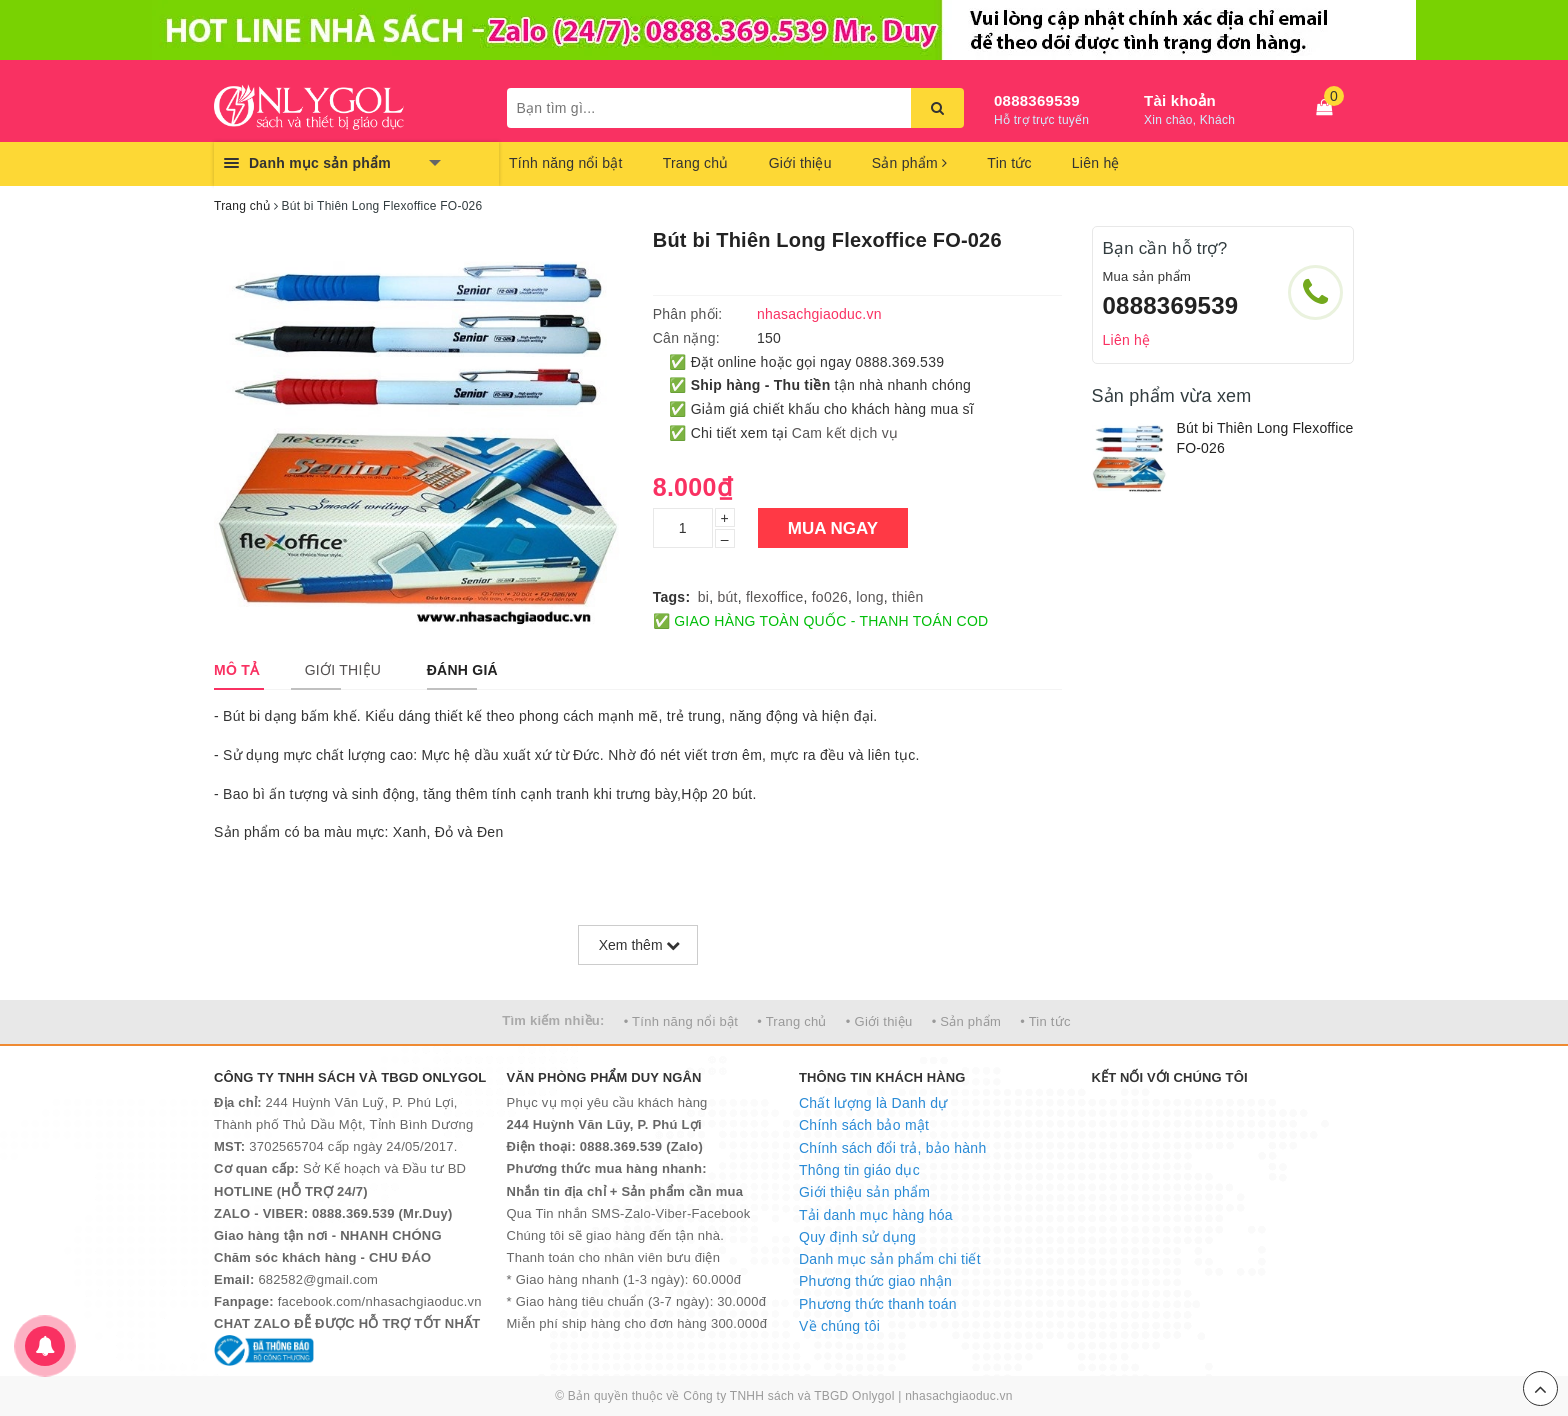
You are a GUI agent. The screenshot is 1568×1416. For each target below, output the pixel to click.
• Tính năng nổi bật (681, 1021)
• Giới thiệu (879, 1021)
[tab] (236, 670)
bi (703, 597)
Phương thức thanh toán (878, 1304)
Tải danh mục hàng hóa (876, 1215)
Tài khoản (1180, 100)
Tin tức (1009, 163)
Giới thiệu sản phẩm (864, 1192)
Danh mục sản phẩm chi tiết (890, 1259)
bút (727, 597)
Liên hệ (1096, 163)
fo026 (830, 597)
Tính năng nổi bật (566, 163)
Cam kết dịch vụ (845, 433)
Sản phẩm (910, 163)
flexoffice (775, 597)
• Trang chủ (792, 1021)
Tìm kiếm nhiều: (553, 1020)
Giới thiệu (800, 163)
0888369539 (1037, 100)
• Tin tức (1045, 1021)
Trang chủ (696, 163)
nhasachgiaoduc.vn (959, 1396)
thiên (908, 597)
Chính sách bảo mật (864, 1125)
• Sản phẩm (966, 1021)
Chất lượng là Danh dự (873, 1103)
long (869, 597)
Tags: (672, 597)
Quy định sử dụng (857, 1237)
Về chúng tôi (839, 1326)
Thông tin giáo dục (859, 1170)
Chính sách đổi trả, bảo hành (892, 1148)
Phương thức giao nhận (875, 1281)
